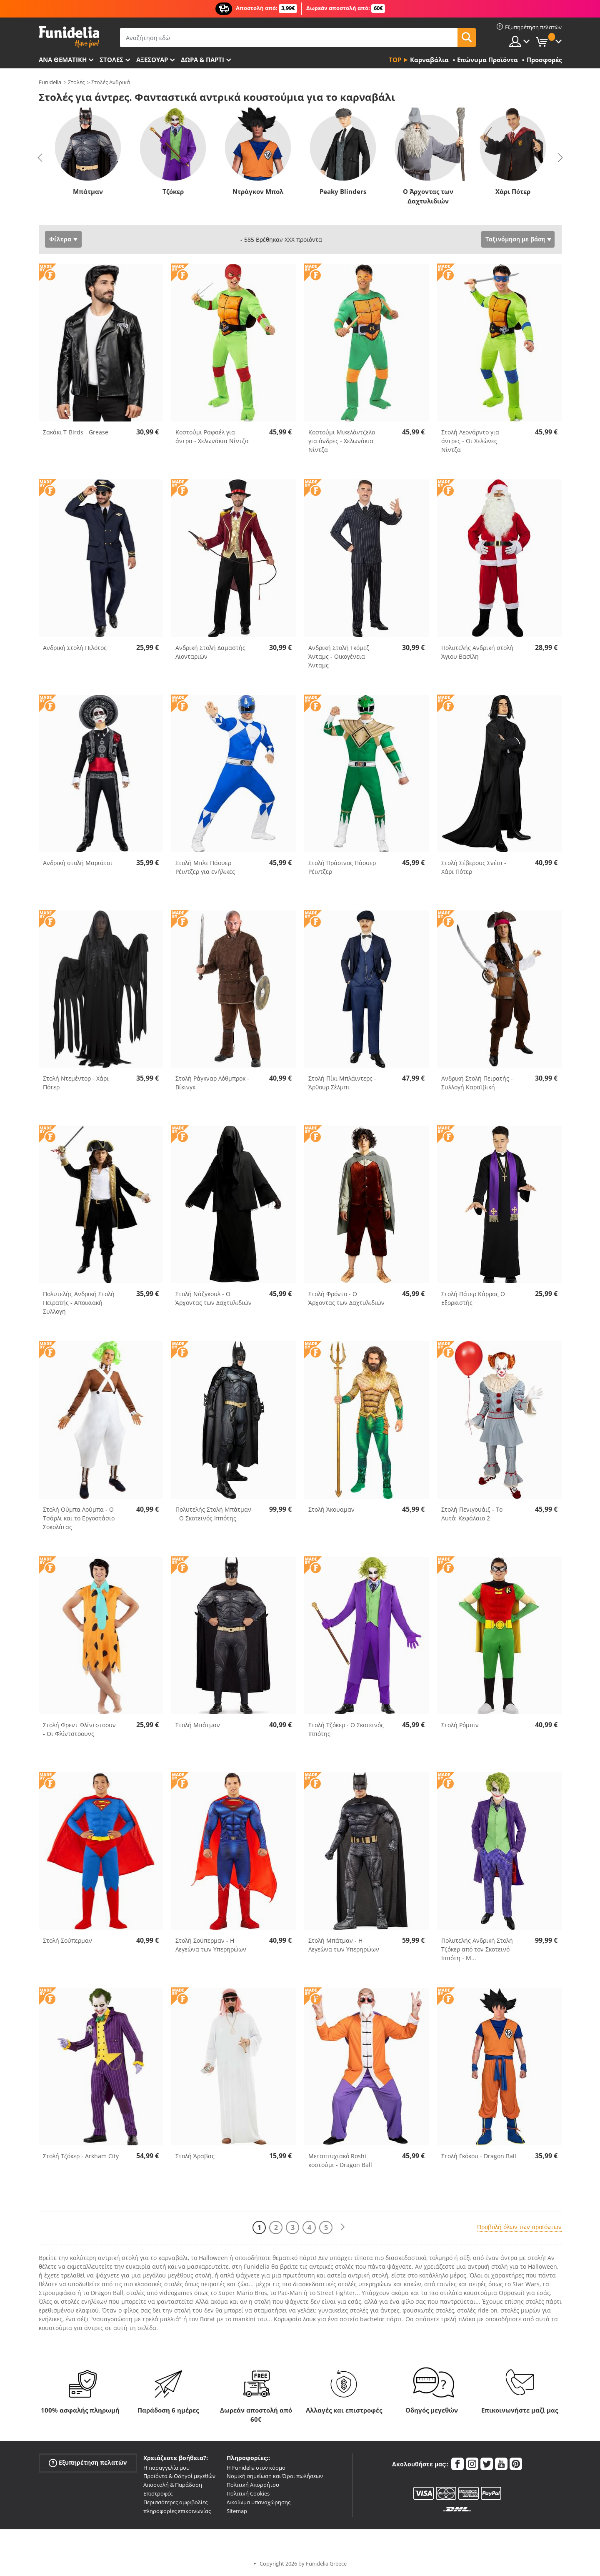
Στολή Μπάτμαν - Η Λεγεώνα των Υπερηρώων (343, 1944)
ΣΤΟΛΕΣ (111, 59)
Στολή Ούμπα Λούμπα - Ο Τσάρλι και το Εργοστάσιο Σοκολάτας (79, 1518)
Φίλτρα (60, 239)
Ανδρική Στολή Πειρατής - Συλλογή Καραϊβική (477, 1082)
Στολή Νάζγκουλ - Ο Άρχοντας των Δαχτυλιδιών (213, 1298)
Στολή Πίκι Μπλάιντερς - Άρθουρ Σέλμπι (342, 1082)
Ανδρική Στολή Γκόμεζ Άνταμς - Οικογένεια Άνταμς (338, 656)
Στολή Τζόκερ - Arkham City (81, 2156)
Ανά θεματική (63, 59)
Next (560, 157)
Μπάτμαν (88, 191)
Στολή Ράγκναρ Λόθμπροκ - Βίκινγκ (212, 1082)
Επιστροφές (157, 2493)
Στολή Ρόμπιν (460, 1725)
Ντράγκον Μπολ (257, 191)
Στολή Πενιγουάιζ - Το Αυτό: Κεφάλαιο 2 (471, 1513)
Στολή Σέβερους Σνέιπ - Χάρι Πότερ (473, 867)
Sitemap (237, 2511)
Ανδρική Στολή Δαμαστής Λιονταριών (210, 652)
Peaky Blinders (343, 191)
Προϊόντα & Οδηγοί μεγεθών (179, 2476)
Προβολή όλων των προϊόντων (519, 2227)
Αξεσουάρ (152, 59)
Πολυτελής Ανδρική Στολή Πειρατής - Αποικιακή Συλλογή (79, 1302)
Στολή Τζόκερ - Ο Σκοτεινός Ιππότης (346, 1729)
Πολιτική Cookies (248, 2493)
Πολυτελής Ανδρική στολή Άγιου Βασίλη (477, 652)
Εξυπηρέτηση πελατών (88, 2462)
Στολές (76, 82)
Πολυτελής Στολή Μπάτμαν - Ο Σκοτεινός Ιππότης (213, 1513)
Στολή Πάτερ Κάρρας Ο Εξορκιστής (473, 1298)
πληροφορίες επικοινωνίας (177, 2511)
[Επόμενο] (342, 2227)
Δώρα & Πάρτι (202, 59)
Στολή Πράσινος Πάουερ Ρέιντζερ (342, 867)
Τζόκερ (172, 191)
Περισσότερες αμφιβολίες (175, 2502)
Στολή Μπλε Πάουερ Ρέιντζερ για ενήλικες (205, 867)
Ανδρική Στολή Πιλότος (75, 648)
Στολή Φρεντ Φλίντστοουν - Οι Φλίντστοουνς (79, 1729)
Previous (40, 157)
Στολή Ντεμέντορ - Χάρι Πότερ (76, 1082)
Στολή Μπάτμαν (197, 1725)
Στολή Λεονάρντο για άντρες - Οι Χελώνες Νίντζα (470, 441)
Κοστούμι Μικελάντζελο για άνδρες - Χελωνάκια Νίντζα (341, 441)
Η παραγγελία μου (166, 2467)
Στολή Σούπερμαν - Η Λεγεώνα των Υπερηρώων (210, 1944)
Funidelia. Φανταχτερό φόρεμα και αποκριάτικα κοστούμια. (69, 37)
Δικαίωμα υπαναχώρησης (258, 2502)
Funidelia (50, 82)
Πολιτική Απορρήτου (253, 2484)
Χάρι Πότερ (512, 191)
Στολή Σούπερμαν (67, 1940)
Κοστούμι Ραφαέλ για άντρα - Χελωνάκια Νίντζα (212, 436)
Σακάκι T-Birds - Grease (75, 432)
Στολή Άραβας (195, 2156)
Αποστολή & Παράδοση (172, 2484)
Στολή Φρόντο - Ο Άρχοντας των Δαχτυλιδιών (346, 1298)
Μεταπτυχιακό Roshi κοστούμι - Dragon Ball (340, 2160)
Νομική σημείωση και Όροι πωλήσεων (275, 2476)
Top (395, 59)
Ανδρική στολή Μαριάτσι (77, 863)
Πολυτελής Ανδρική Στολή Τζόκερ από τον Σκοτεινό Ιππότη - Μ (477, 1949)
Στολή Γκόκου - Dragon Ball (478, 2156)
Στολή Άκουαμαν (331, 1509)
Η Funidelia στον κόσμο (256, 2467)
